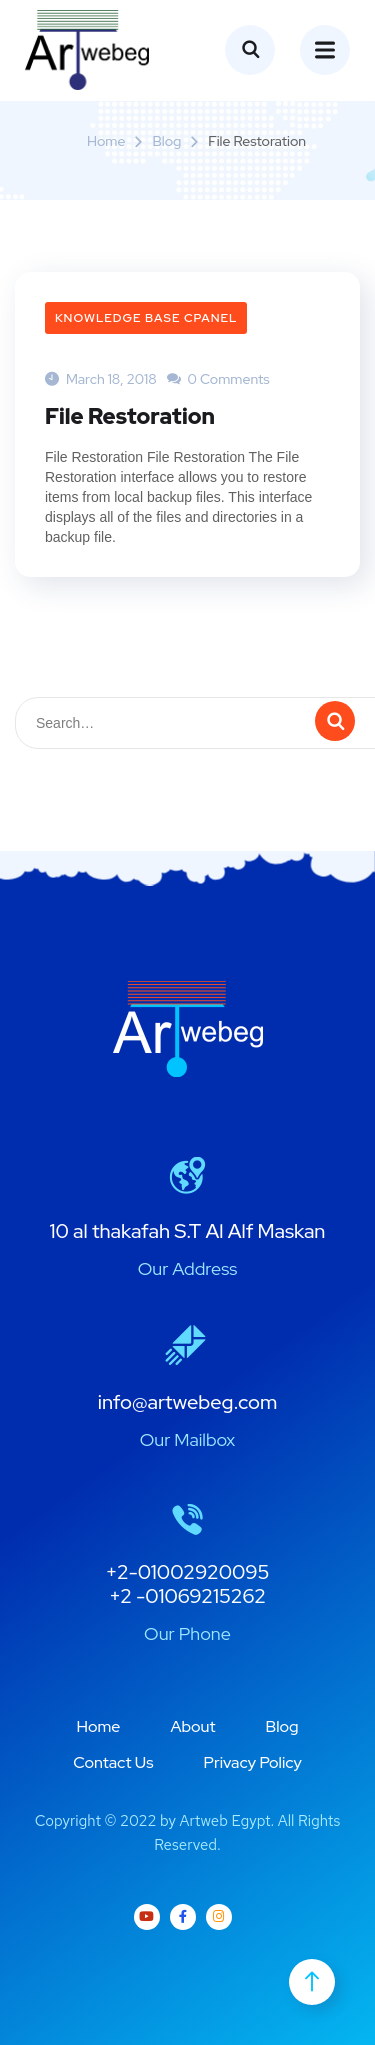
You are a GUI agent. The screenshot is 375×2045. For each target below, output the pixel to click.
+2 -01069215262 (187, 1596)
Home (106, 141)
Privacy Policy (253, 1762)
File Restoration (130, 416)
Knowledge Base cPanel (146, 318)
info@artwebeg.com (188, 1402)
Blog (166, 141)
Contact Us (113, 1762)
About (192, 1726)
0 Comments (218, 379)
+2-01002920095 (188, 1572)
